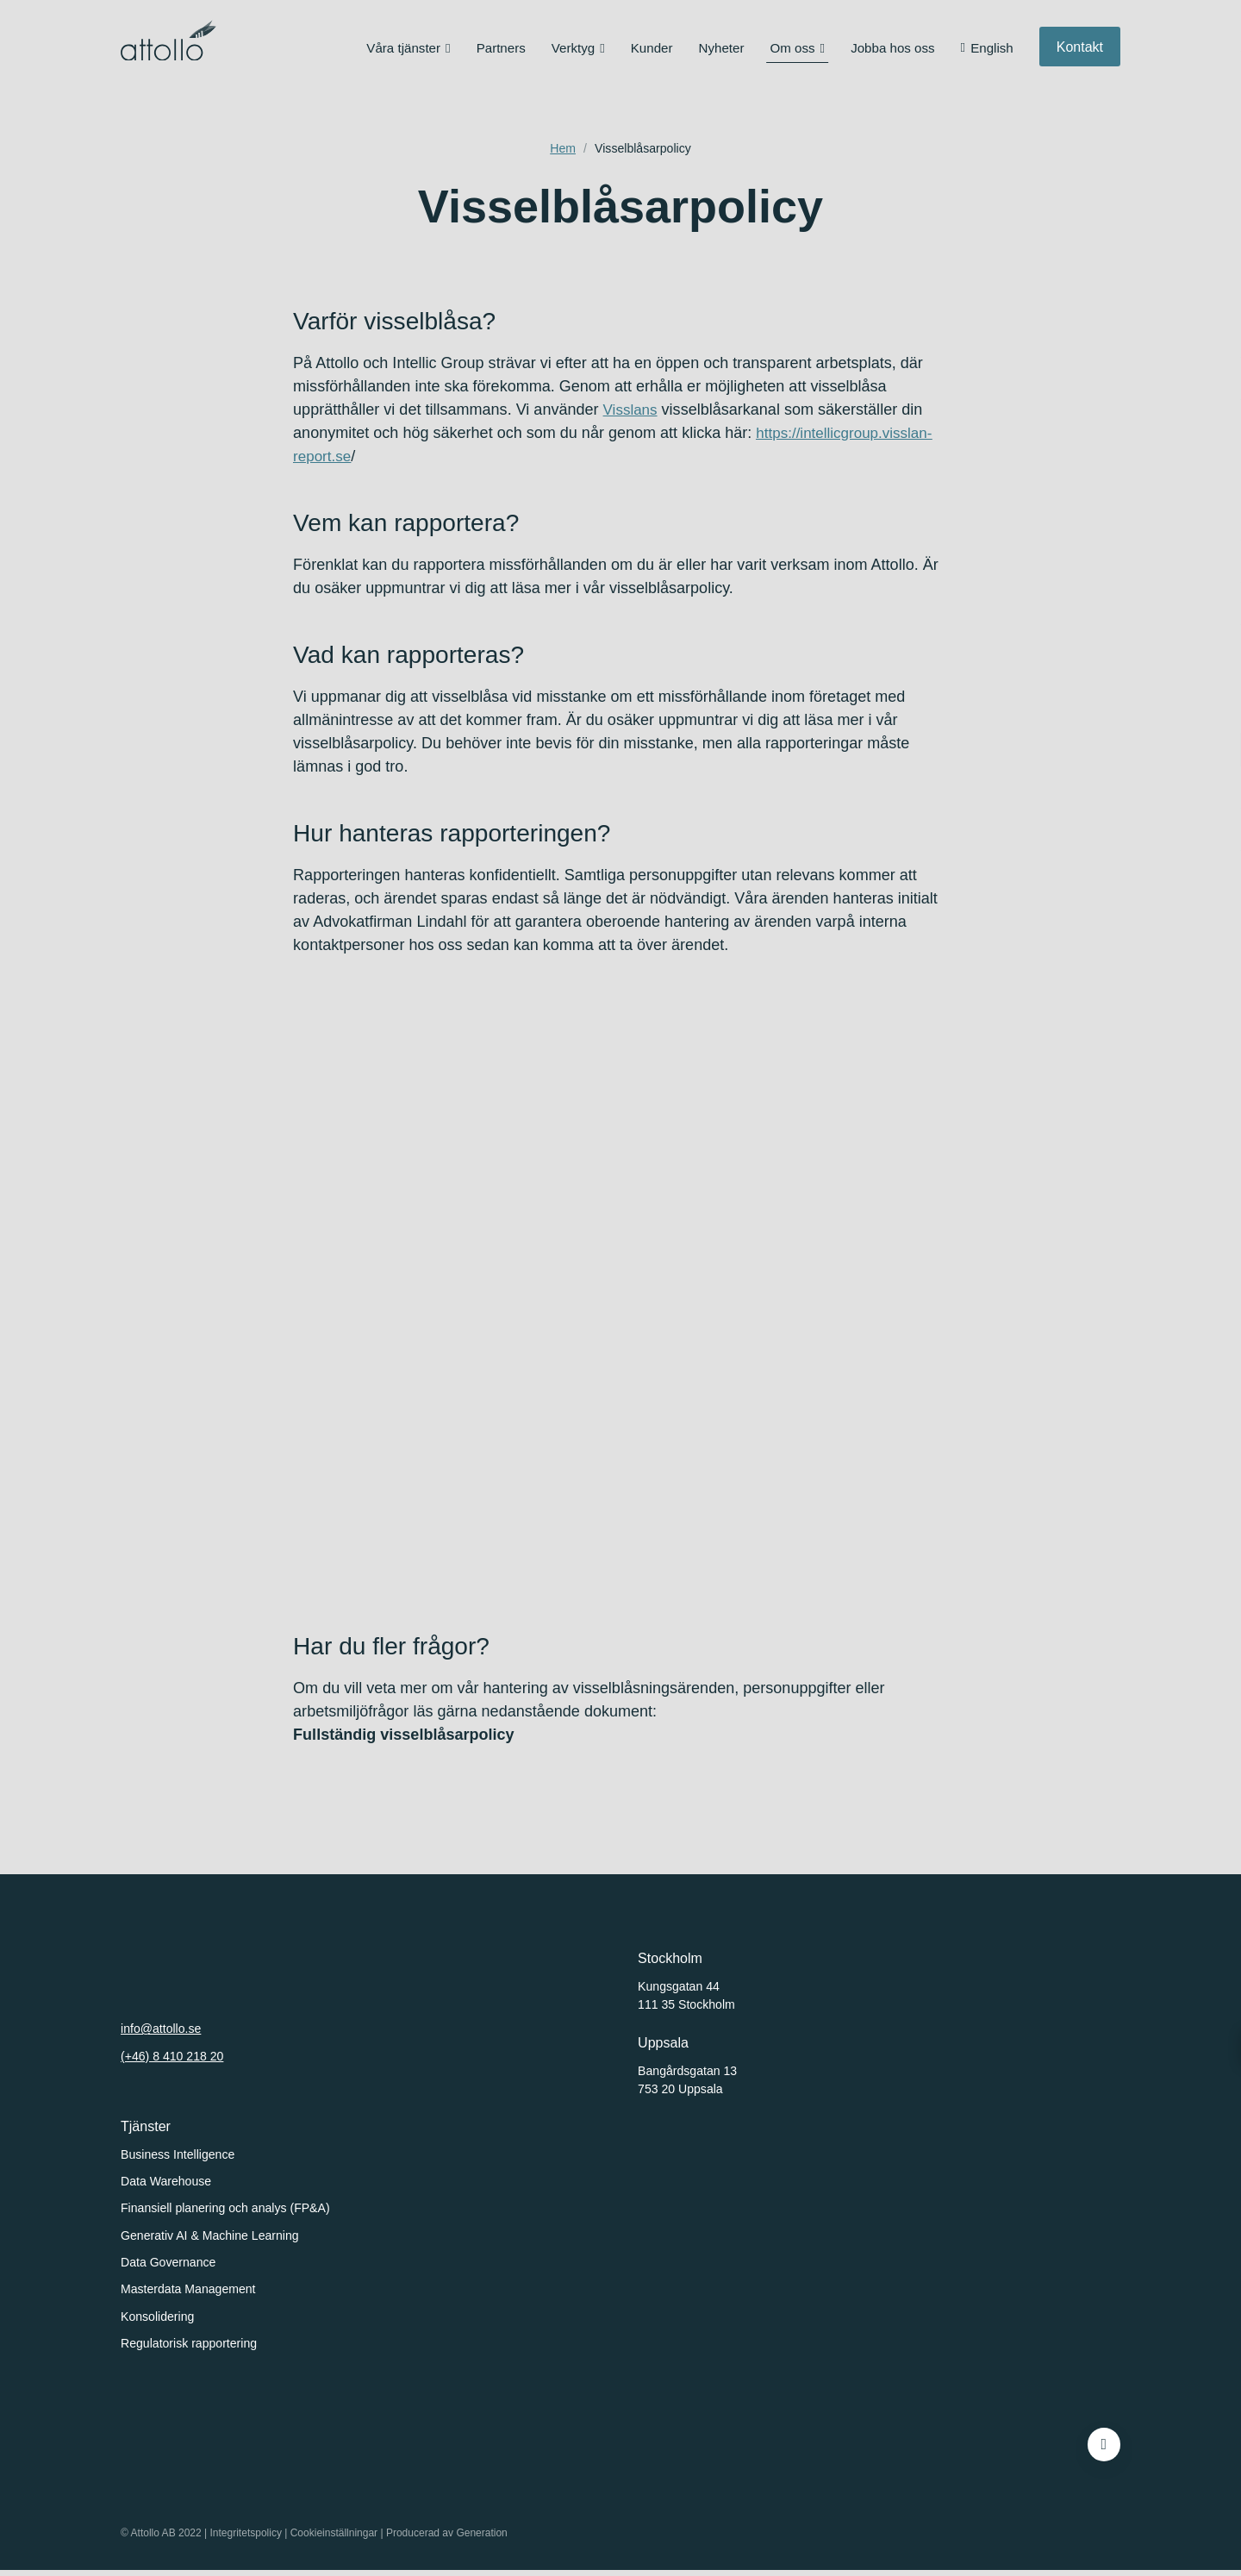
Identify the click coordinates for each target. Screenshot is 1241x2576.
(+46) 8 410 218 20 (172, 2056)
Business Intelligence (177, 2154)
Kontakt (1080, 50)
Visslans (632, 409)
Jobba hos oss (892, 51)
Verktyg (573, 51)
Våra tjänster (403, 51)
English (991, 51)
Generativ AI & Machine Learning (210, 2235)
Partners (501, 51)
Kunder (652, 51)
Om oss (792, 51)
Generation (482, 2539)
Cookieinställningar (334, 2539)
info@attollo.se (161, 2028)
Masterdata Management (188, 2289)
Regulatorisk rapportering (189, 2343)
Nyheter (722, 51)
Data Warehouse (166, 2181)
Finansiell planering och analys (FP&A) (225, 2208)
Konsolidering (157, 2316)
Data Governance (168, 2262)
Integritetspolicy (246, 2539)
